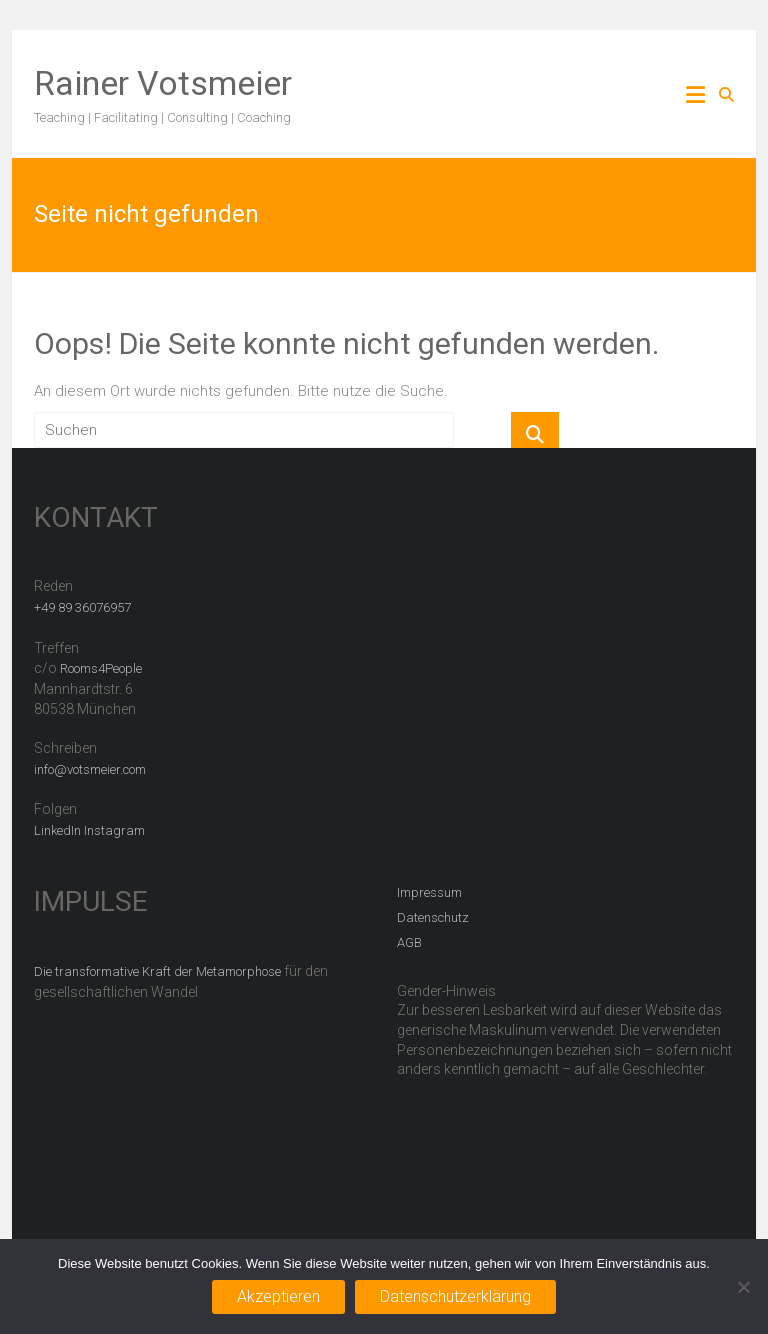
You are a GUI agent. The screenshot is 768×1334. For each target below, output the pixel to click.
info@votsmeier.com (90, 769)
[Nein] (743, 1287)
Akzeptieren (278, 1296)
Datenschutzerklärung (455, 1296)
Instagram (114, 830)
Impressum (429, 892)
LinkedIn (57, 830)
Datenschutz (433, 917)
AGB (409, 942)
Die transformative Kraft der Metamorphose (157, 971)
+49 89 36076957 (82, 607)
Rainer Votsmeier (163, 83)
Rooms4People (101, 668)
